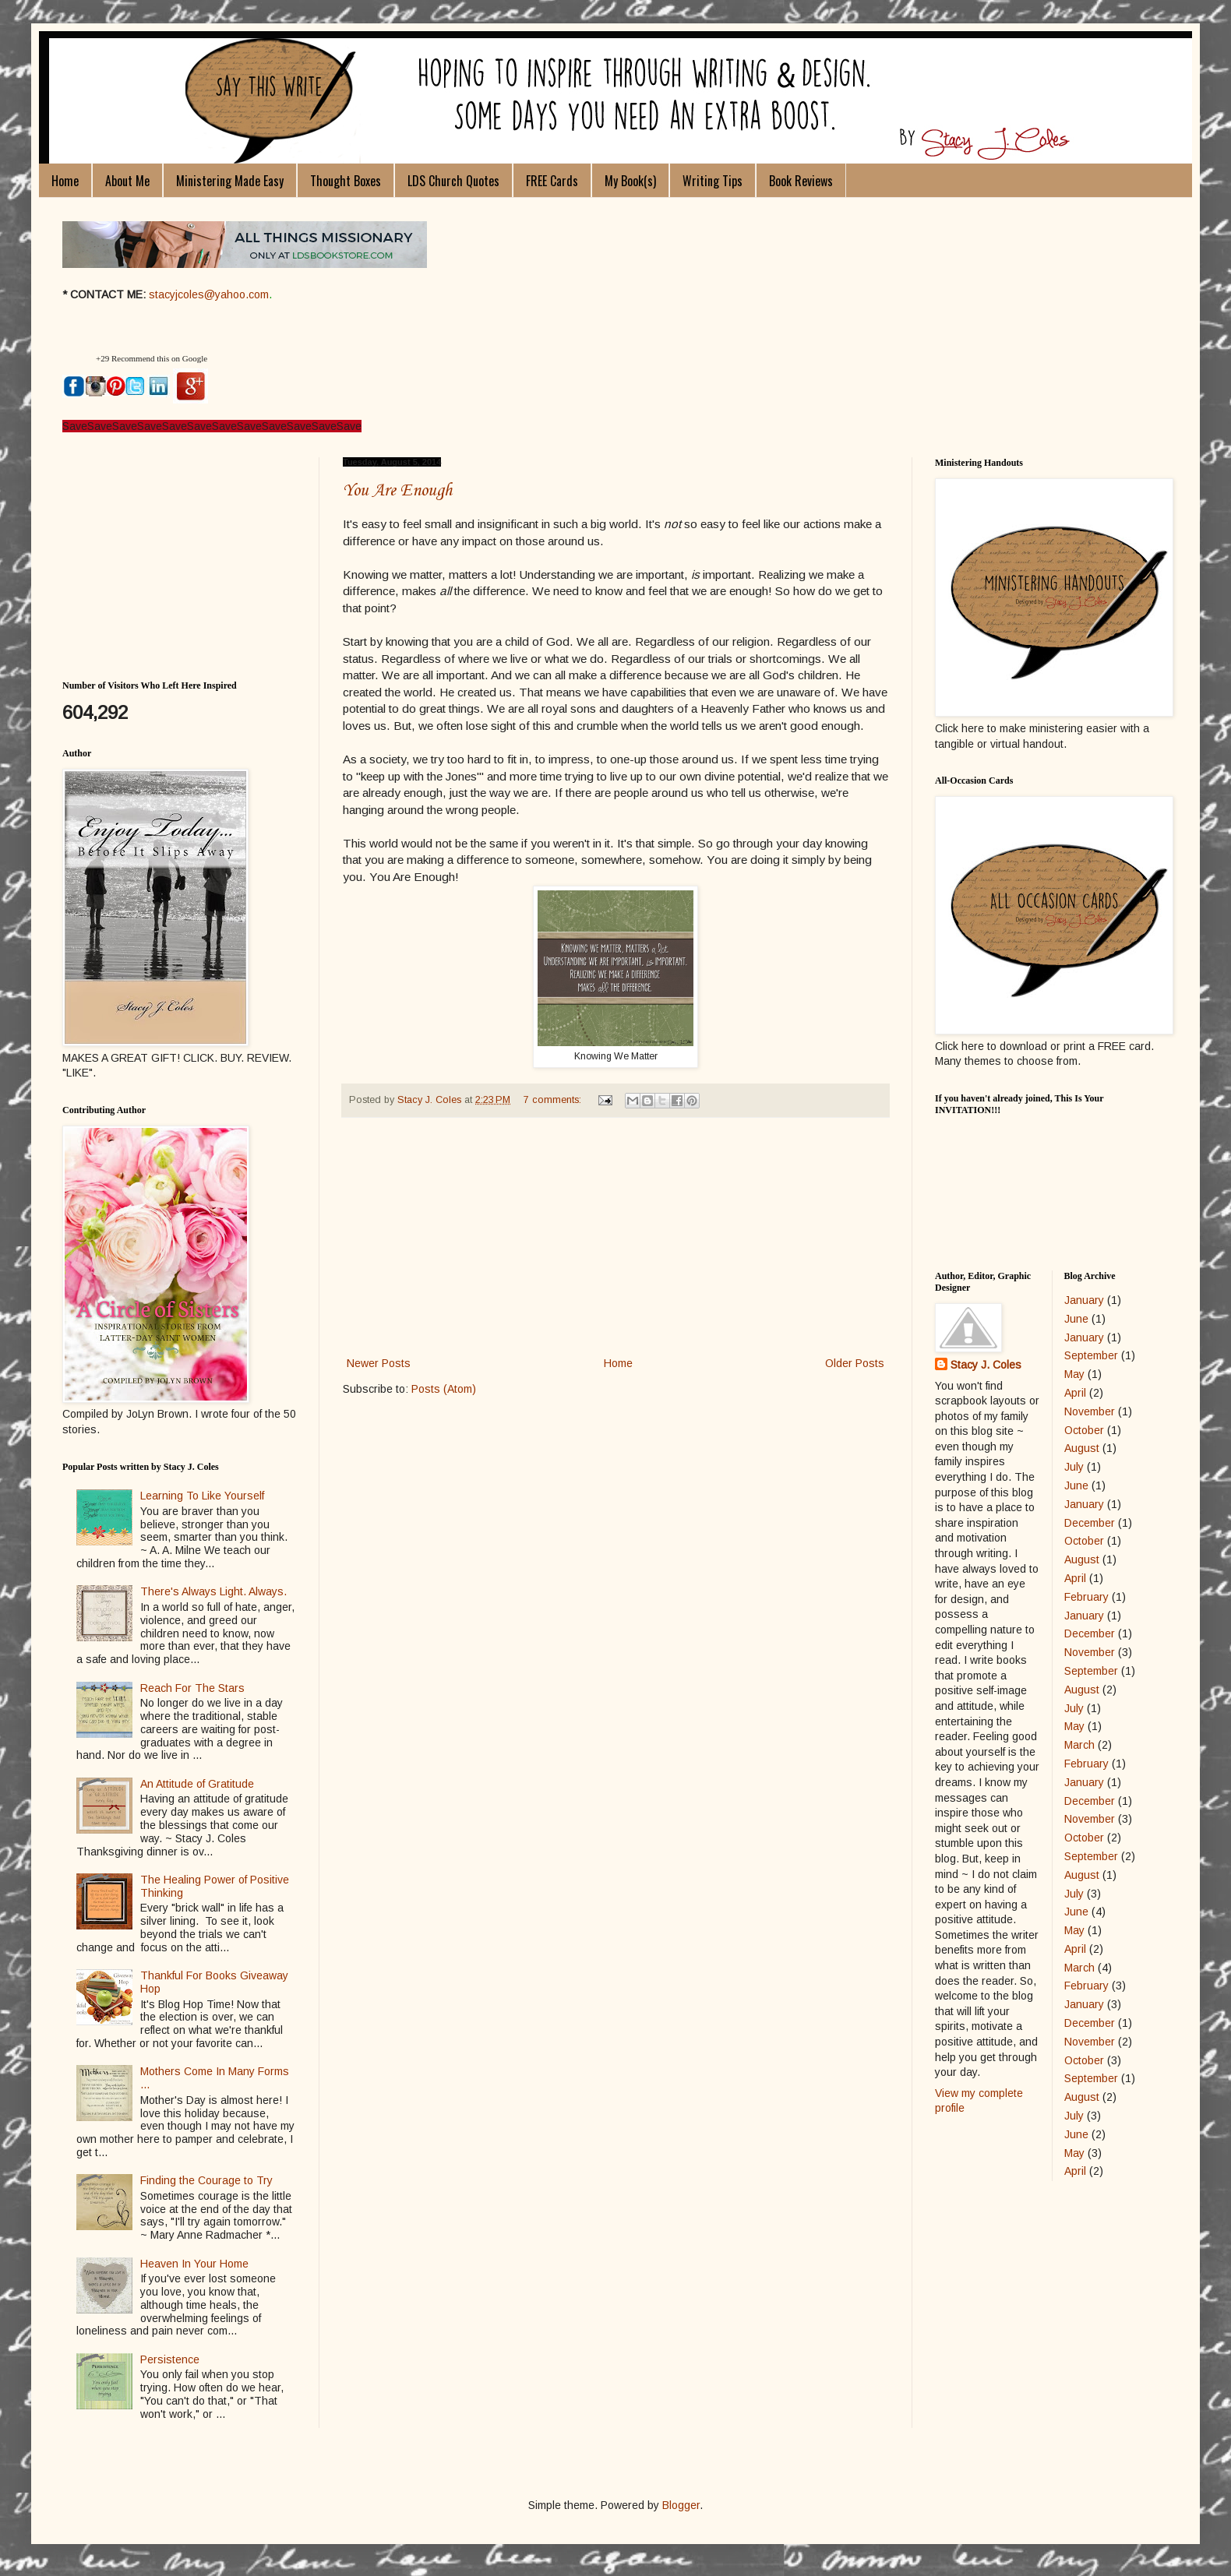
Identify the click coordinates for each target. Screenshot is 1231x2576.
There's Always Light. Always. (213, 1591)
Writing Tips (712, 180)
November (1089, 1411)
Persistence (169, 2359)
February (1086, 1597)
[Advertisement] (615, 1237)
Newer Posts (379, 1363)
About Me (127, 180)
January (1084, 1300)
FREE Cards (552, 180)
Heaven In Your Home (194, 2263)
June (1076, 1319)
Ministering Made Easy (230, 180)
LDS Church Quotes (453, 180)
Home (65, 180)
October (1084, 1430)
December (1089, 1523)
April (1075, 1393)
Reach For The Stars (192, 1688)
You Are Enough (397, 491)
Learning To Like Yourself (202, 1495)
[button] (77, 359)
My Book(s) (630, 180)
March (1079, 1745)
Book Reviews (801, 180)
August (1081, 1448)
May (1074, 1374)
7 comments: (554, 1099)
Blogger (681, 2505)
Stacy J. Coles (986, 1364)
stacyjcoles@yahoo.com (209, 294)
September (1091, 1355)
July (1074, 1467)
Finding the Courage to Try (206, 2180)
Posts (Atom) (443, 1389)
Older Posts (854, 1363)
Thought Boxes (345, 180)
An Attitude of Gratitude (197, 1784)
